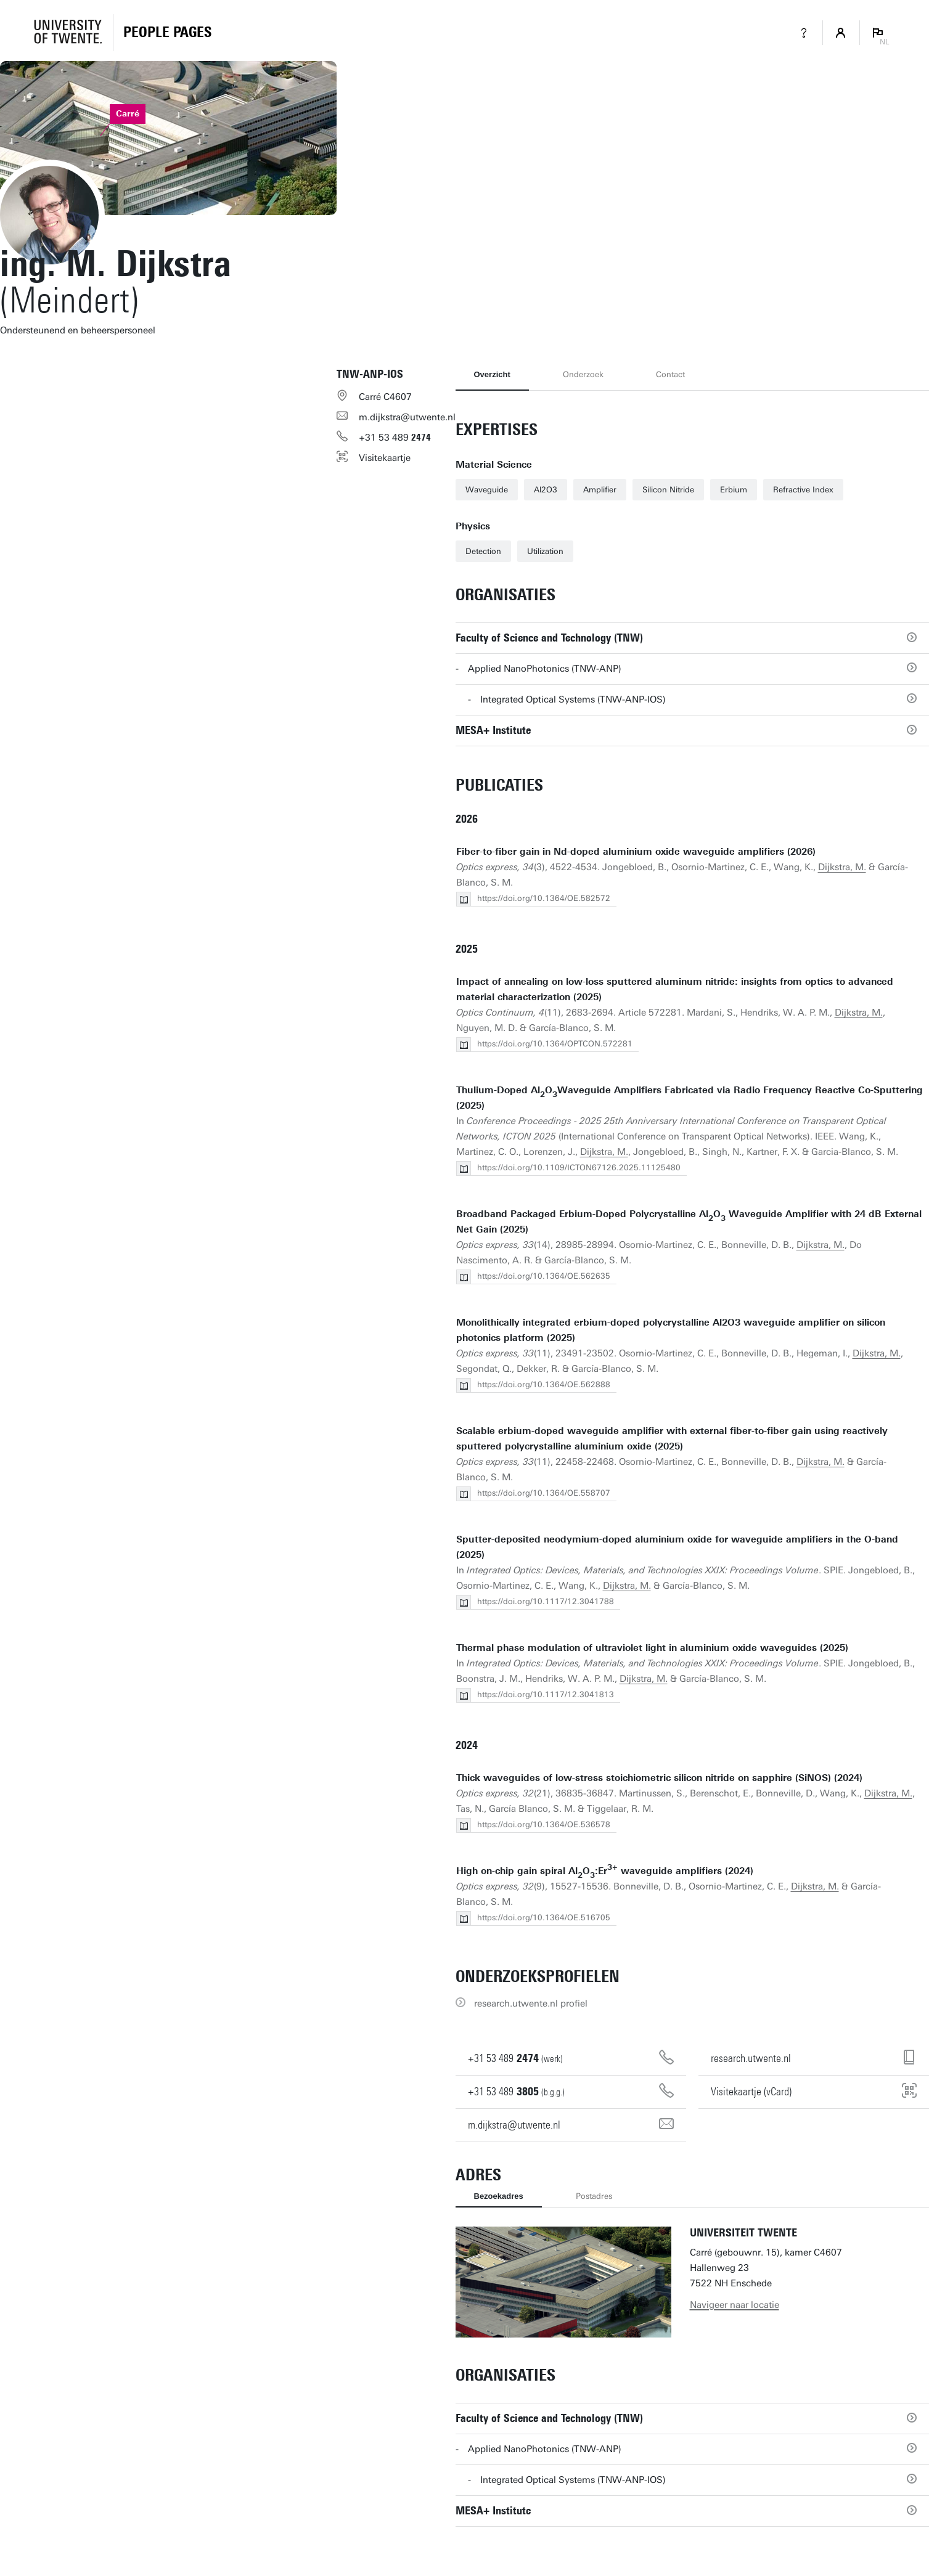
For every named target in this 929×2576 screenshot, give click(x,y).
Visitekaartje (385, 457)
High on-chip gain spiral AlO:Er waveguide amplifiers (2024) (604, 1871)
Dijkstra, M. (842, 867)
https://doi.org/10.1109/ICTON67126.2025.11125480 (579, 1167)
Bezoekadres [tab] (498, 2196)
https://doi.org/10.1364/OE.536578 (543, 1824)
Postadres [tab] (594, 2196)
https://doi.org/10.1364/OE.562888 (543, 1384)
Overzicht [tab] (492, 374)
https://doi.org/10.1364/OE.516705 (543, 1917)
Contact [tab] (670, 374)
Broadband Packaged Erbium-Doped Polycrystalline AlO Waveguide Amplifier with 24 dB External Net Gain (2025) (689, 1222)
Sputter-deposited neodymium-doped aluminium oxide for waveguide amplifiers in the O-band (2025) (677, 1547)
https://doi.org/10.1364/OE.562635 (543, 1276)
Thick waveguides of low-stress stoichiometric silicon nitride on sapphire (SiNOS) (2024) (659, 1777)
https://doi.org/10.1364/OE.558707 (543, 1493)
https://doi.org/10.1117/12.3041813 (545, 1694)
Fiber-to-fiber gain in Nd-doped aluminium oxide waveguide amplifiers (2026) (636, 851)
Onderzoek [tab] (583, 374)
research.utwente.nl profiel (530, 2003)
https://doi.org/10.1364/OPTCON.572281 (554, 1043)
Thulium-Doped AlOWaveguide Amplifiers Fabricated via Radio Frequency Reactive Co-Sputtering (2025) (689, 1098)
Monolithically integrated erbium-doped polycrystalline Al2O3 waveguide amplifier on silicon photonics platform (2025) (670, 1330)
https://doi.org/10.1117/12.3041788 (545, 1601)
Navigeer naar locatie (734, 2304)
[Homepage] (167, 32)
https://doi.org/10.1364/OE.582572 (543, 898)
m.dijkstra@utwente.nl (407, 417)
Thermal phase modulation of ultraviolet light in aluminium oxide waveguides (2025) (652, 1647)
